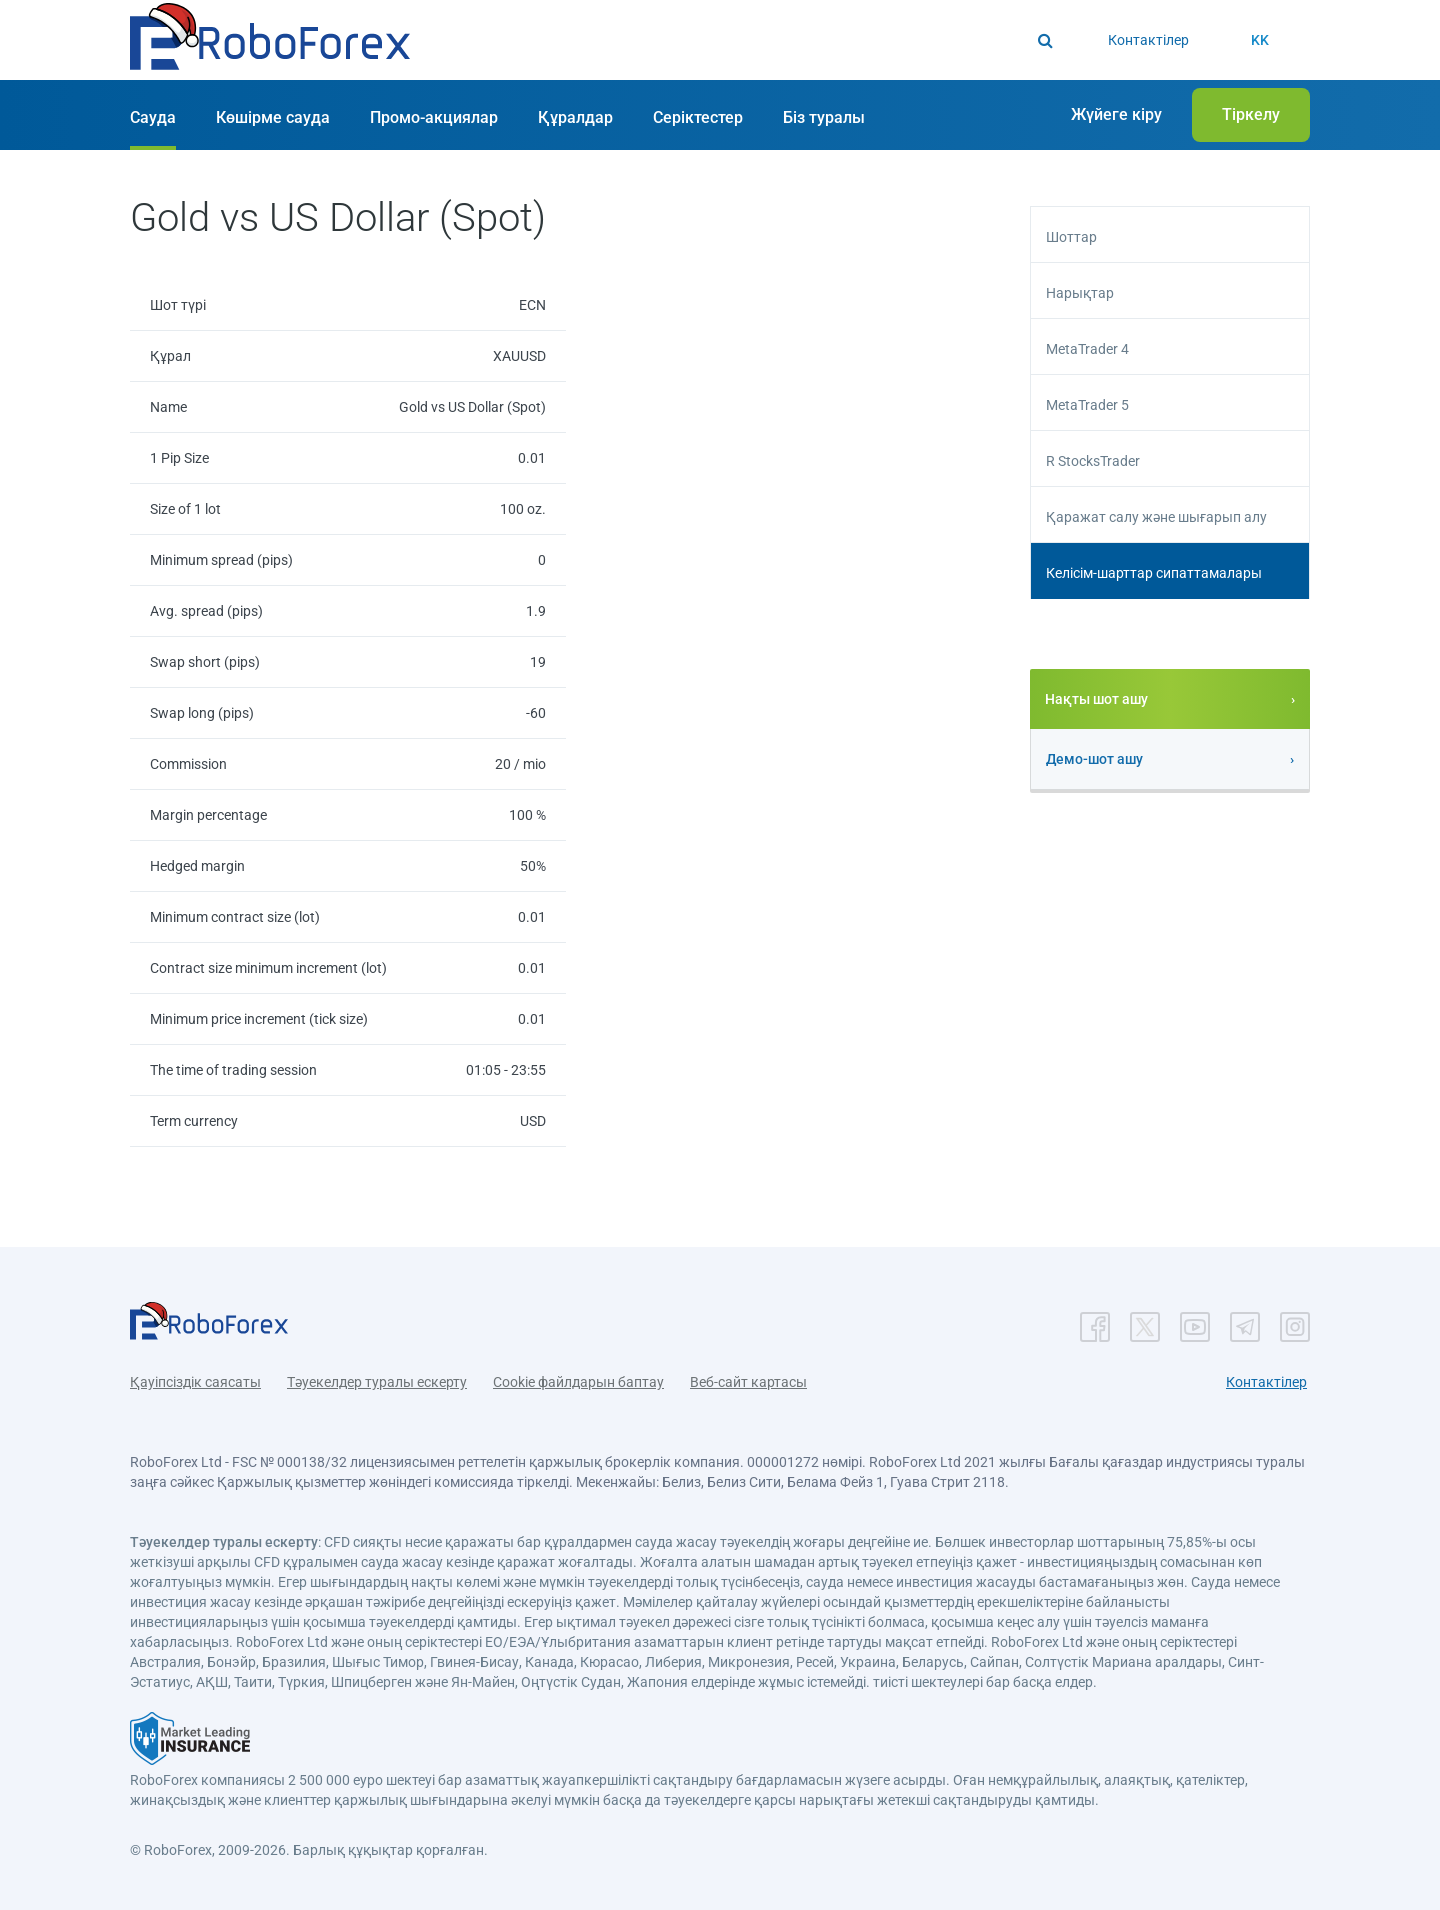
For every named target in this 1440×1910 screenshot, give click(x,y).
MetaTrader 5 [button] (1087, 405)
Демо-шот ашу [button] (1094, 759)
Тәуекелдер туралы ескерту (377, 1382)
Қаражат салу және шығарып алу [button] (1156, 517)
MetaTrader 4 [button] (1087, 349)
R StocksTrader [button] (1093, 461)
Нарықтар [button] (1080, 293)
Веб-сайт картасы (748, 1382)
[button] (270, 41)
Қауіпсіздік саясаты (195, 1382)
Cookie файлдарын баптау (578, 1382)
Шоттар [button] (1071, 237)
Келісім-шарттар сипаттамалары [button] (1154, 573)
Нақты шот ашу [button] (1096, 699)
